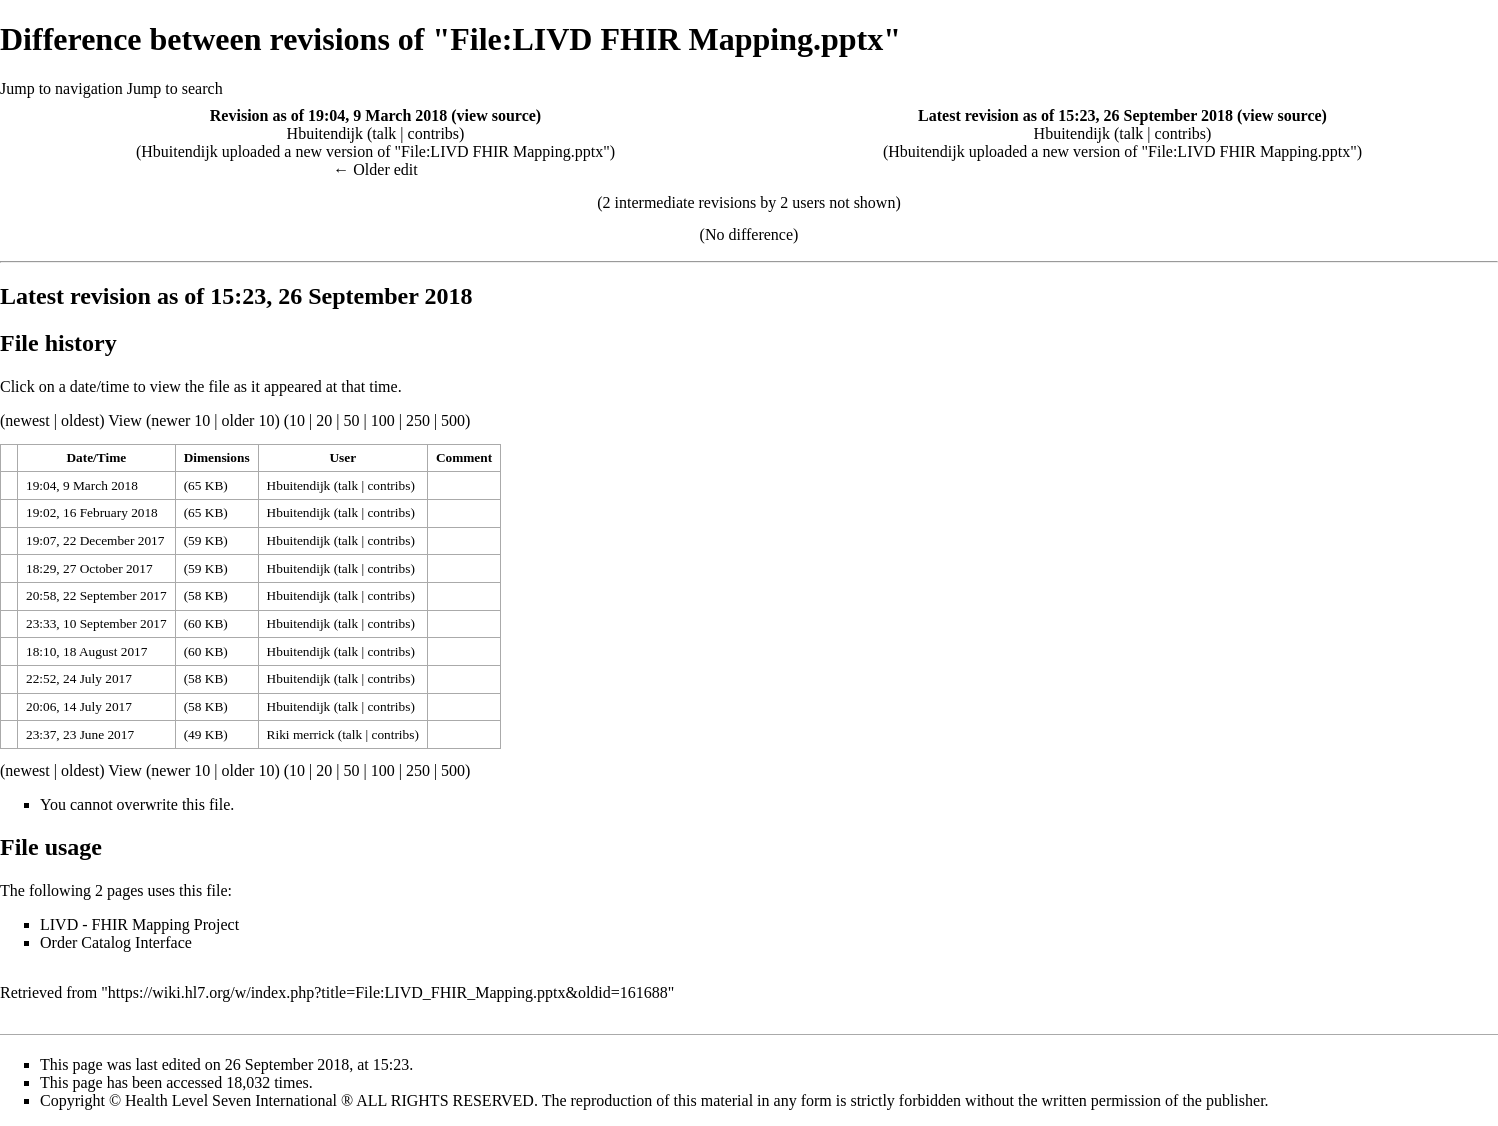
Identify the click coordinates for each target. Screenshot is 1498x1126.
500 (453, 420)
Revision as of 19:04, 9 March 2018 (328, 115)
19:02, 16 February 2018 (92, 512)
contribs (434, 133)
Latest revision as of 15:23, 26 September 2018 (1075, 115)
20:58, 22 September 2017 (96, 595)
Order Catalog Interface (116, 942)
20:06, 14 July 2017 (79, 706)
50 (351, 420)
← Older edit (375, 169)
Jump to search (175, 88)
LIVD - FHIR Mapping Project (139, 924)
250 (418, 420)
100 (383, 420)
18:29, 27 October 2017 (89, 568)
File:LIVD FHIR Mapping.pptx (502, 151)
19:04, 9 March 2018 (82, 485)
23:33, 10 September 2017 (96, 623)
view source (496, 115)
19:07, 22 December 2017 (95, 540)
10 (297, 420)
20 (324, 420)
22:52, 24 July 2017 (79, 678)
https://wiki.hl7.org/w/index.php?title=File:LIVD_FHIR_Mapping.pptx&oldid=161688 (388, 992)
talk (384, 133)
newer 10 (180, 420)
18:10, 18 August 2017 (86, 651)
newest (27, 420)
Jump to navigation (61, 88)
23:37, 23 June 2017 (80, 734)
